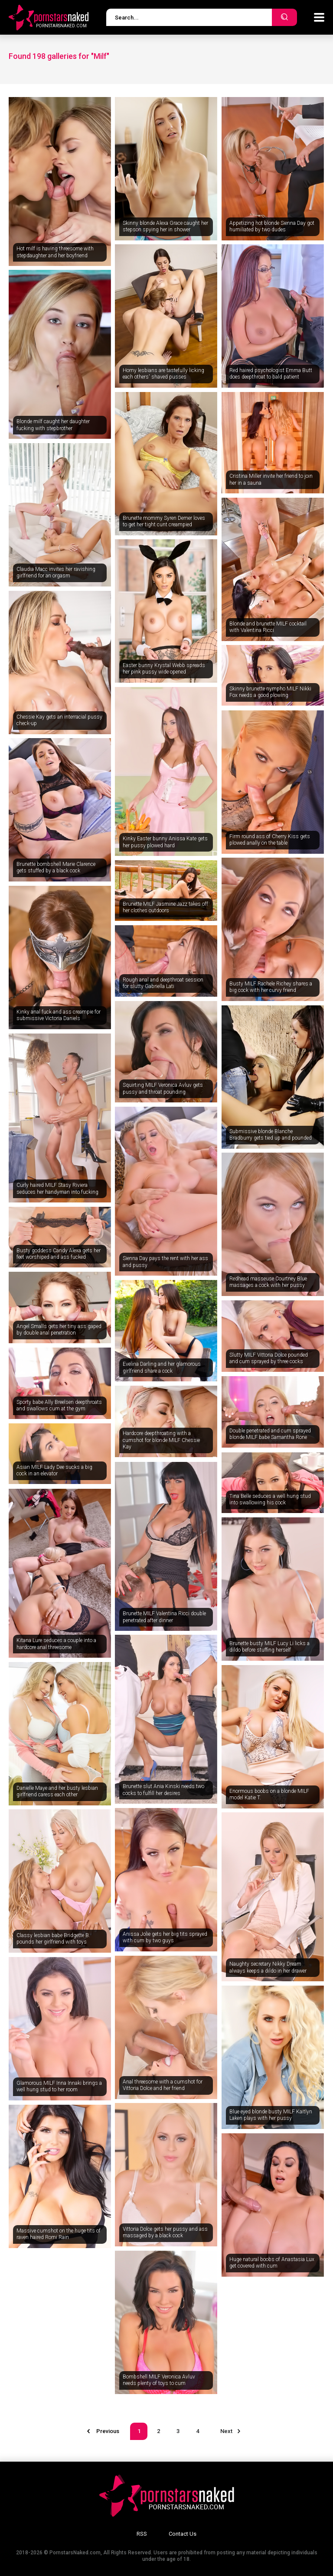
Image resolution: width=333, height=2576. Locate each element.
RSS (142, 2534)
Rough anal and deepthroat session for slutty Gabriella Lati (163, 983)
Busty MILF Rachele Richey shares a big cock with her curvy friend (270, 987)
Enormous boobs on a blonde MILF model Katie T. (269, 1794)
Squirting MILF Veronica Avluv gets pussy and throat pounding (163, 1088)
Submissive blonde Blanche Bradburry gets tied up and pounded (270, 1134)
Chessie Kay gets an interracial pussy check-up (59, 720)
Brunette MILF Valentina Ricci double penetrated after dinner (164, 1616)
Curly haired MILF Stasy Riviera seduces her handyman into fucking (57, 1188)
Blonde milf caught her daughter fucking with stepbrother (53, 424)
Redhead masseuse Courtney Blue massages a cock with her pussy (268, 1282)
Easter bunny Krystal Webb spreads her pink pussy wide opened (164, 668)
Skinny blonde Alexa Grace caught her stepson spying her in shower (165, 226)
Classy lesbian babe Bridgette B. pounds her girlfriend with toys (53, 1938)
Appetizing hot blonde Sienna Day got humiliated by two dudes (271, 226)
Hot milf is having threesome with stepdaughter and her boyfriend (55, 252)
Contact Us (182, 2534)
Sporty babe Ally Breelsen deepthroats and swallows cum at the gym (59, 1405)
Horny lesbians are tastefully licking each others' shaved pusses (163, 373)
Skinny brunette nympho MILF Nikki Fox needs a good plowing (270, 692)
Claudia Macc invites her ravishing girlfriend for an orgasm (55, 572)
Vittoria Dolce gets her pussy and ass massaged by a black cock (165, 2232)
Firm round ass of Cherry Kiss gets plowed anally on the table (269, 839)
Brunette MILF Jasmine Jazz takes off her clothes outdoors (165, 907)
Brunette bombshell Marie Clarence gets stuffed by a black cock (55, 867)
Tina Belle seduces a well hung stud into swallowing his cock (270, 1499)
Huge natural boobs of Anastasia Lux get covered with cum (271, 2262)
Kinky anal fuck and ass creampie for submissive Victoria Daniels (58, 1015)
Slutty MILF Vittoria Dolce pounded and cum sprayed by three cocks (268, 1358)
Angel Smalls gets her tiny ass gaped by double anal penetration (58, 1329)
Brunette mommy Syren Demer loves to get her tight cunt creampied (164, 521)
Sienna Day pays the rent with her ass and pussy (165, 1261)
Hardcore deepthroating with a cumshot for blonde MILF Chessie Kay (161, 1440)
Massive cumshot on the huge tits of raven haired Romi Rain (58, 2234)
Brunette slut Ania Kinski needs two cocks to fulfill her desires (163, 1789)
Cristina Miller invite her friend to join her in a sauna (271, 479)
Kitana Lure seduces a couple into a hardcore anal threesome (56, 1643)
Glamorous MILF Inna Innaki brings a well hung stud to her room (59, 2086)
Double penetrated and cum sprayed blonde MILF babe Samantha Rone (270, 1434)
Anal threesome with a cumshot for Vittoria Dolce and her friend (162, 2085)
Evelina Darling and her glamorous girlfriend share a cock (162, 1367)
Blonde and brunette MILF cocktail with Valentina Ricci (268, 627)
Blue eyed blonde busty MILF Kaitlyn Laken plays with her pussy (270, 2115)
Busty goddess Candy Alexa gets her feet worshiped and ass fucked (58, 1253)
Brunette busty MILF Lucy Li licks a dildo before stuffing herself (269, 1646)
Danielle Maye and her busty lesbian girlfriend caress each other (57, 1791)
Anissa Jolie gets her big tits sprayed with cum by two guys (165, 1937)
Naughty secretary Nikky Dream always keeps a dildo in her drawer (268, 1967)
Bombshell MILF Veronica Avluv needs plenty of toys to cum (159, 2380)
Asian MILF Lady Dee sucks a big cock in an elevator (54, 1470)
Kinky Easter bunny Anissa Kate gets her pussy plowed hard (165, 842)
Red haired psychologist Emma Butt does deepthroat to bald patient (270, 373)
